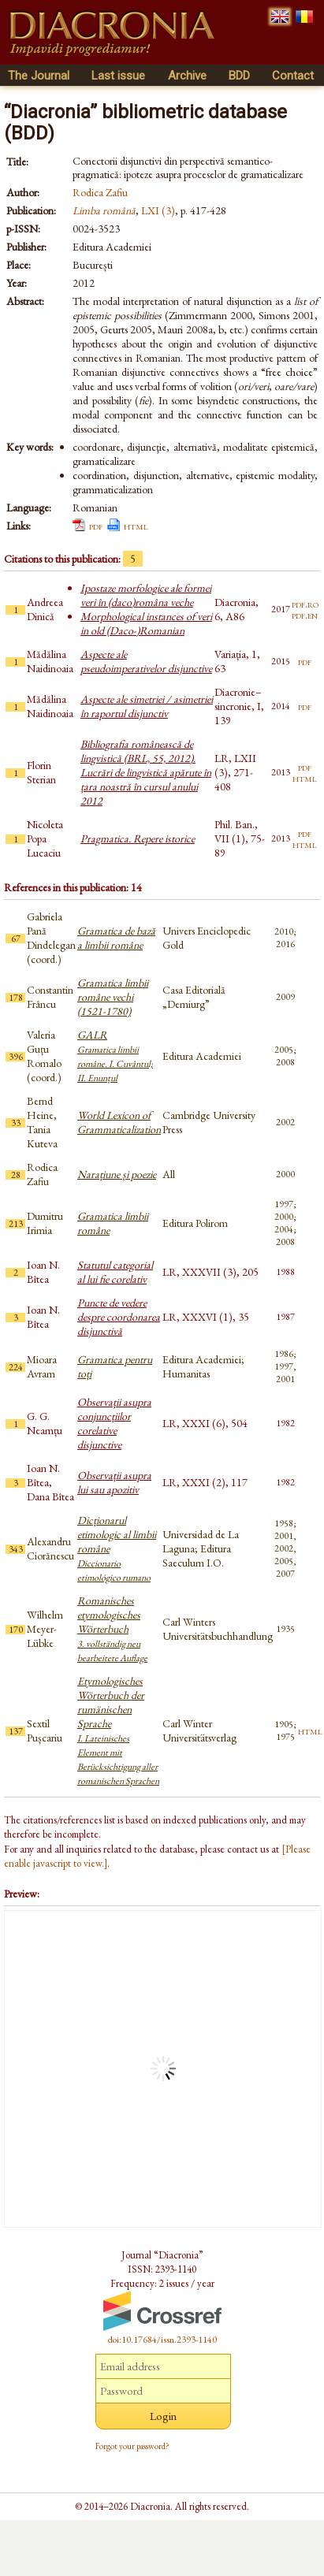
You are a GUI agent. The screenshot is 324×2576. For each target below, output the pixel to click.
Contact (293, 76)
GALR (115, 1056)
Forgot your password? (132, 2445)
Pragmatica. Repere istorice (137, 838)
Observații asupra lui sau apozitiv (114, 1482)
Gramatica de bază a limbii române (116, 938)
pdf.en (305, 615)
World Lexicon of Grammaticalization (119, 1122)
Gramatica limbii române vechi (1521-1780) (112, 997)
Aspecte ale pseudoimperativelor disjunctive (146, 661)
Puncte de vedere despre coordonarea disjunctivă (118, 1316)
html (136, 526)
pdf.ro (305, 604)
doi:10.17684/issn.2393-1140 (162, 2339)
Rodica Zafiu (100, 192)
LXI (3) (158, 210)
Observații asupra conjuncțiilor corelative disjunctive (114, 1423)
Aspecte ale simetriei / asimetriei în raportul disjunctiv (146, 706)
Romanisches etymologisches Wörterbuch (112, 1628)
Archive (187, 76)
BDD (239, 76)
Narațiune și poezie (116, 1174)
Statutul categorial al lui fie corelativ (115, 1272)
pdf (95, 526)
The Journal (38, 76)
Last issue (118, 76)
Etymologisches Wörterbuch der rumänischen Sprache (118, 1730)
